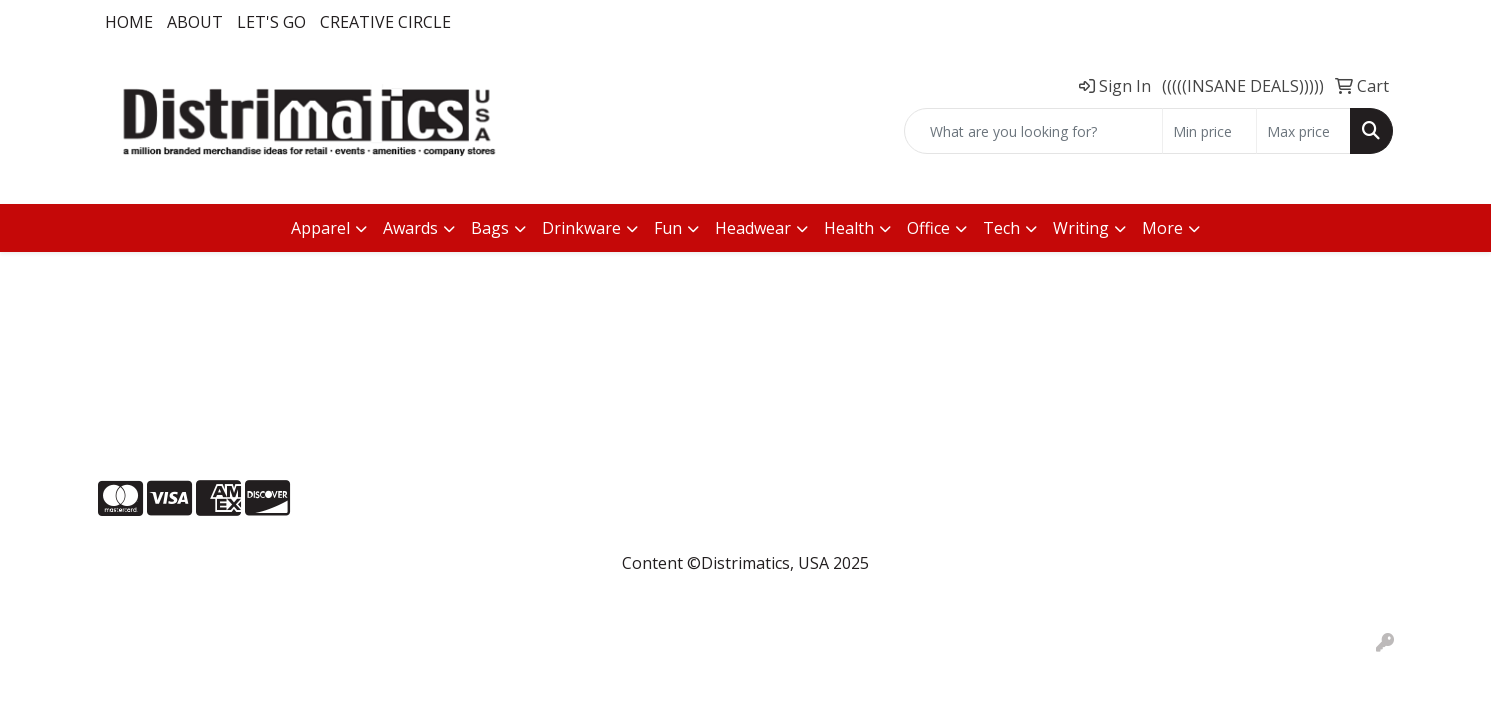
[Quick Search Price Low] (1209, 131)
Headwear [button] (753, 228)
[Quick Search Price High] (1303, 131)
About (195, 22)
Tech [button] (1001, 228)
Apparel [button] (320, 228)
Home (129, 22)
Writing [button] (1081, 228)
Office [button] (928, 228)
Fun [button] (668, 228)
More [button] (1162, 228)
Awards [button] (410, 228)
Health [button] (849, 228)
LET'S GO (271, 22)
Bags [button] (490, 228)
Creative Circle (385, 22)
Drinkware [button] (581, 228)
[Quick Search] (1033, 131)
